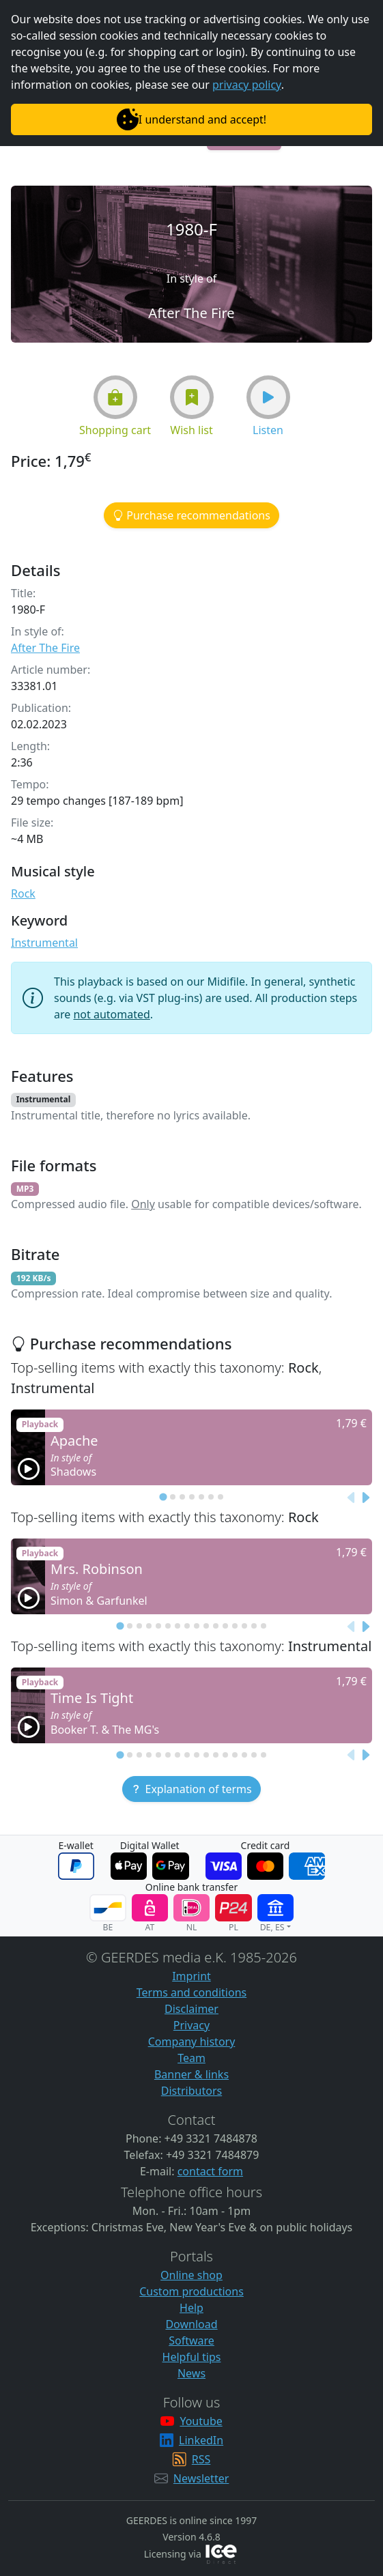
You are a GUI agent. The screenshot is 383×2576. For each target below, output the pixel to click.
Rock (23, 893)
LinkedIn (201, 2440)
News (191, 2373)
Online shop (191, 2274)
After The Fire (45, 647)
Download (191, 2324)
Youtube (201, 2421)
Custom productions (191, 2291)
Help (191, 2307)
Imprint (191, 1976)
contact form (210, 2171)
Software (191, 2340)
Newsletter (201, 2478)
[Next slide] (365, 1498)
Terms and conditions (191, 1992)
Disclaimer (191, 2008)
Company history (192, 2041)
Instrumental (44, 942)
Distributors (191, 2090)
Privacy (191, 2025)
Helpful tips (191, 2356)
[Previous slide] (351, 1498)
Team (191, 2057)
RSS (201, 2459)
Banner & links (191, 2074)
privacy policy (246, 84)
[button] (115, 397)
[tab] (163, 1497)
